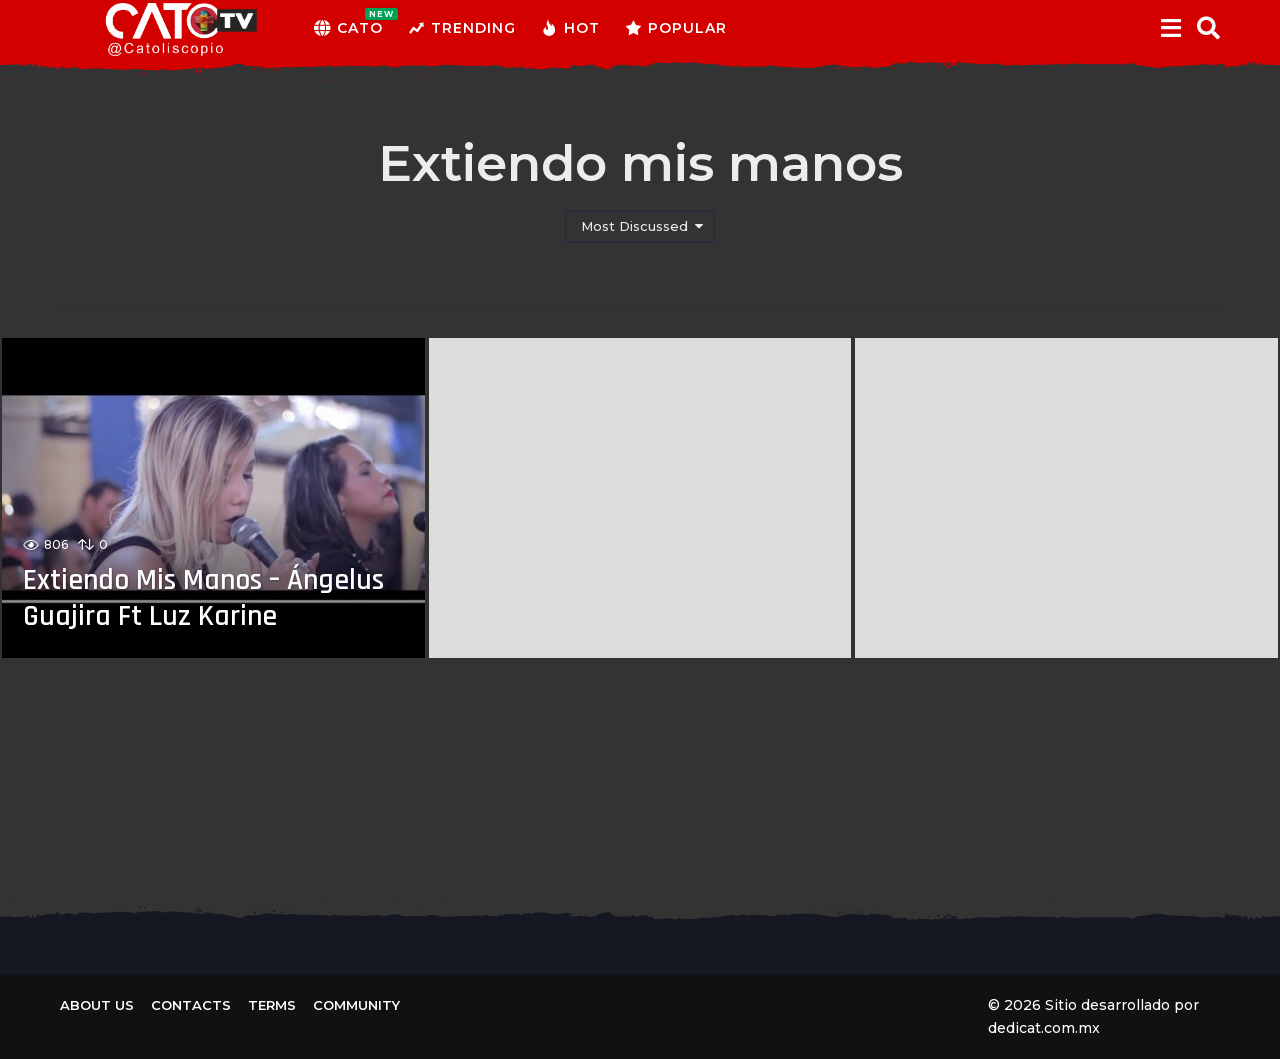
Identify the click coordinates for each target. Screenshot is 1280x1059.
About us (97, 1005)
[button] (1170, 28)
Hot (570, 28)
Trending (462, 28)
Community (356, 1005)
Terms (272, 1005)
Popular (676, 28)
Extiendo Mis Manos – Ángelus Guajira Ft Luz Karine (208, 598)
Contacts (191, 1005)
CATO (348, 28)
